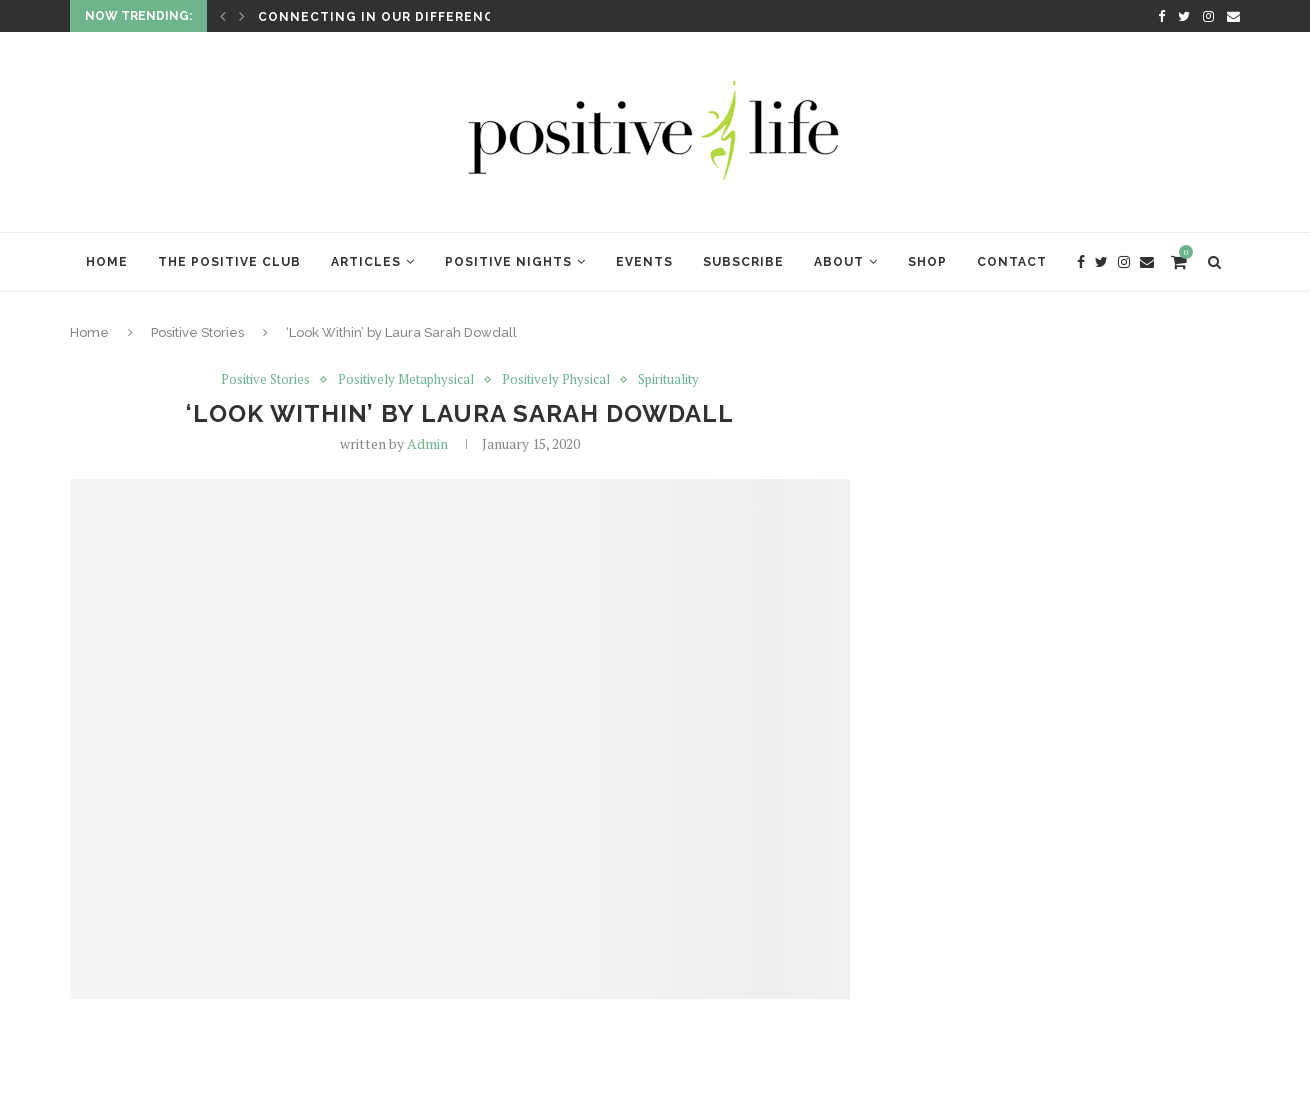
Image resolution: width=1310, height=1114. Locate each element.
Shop (927, 262)
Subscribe (743, 262)
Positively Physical (556, 380)
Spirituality (668, 380)
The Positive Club (229, 262)
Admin (427, 443)
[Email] (1233, 16)
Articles (366, 262)
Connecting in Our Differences (385, 17)
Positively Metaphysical (406, 380)
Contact (1012, 262)
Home (107, 262)
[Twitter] (1184, 16)
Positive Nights (508, 262)
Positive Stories (197, 332)
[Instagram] (1208, 16)
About (839, 262)
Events (644, 262)
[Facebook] (1161, 16)
